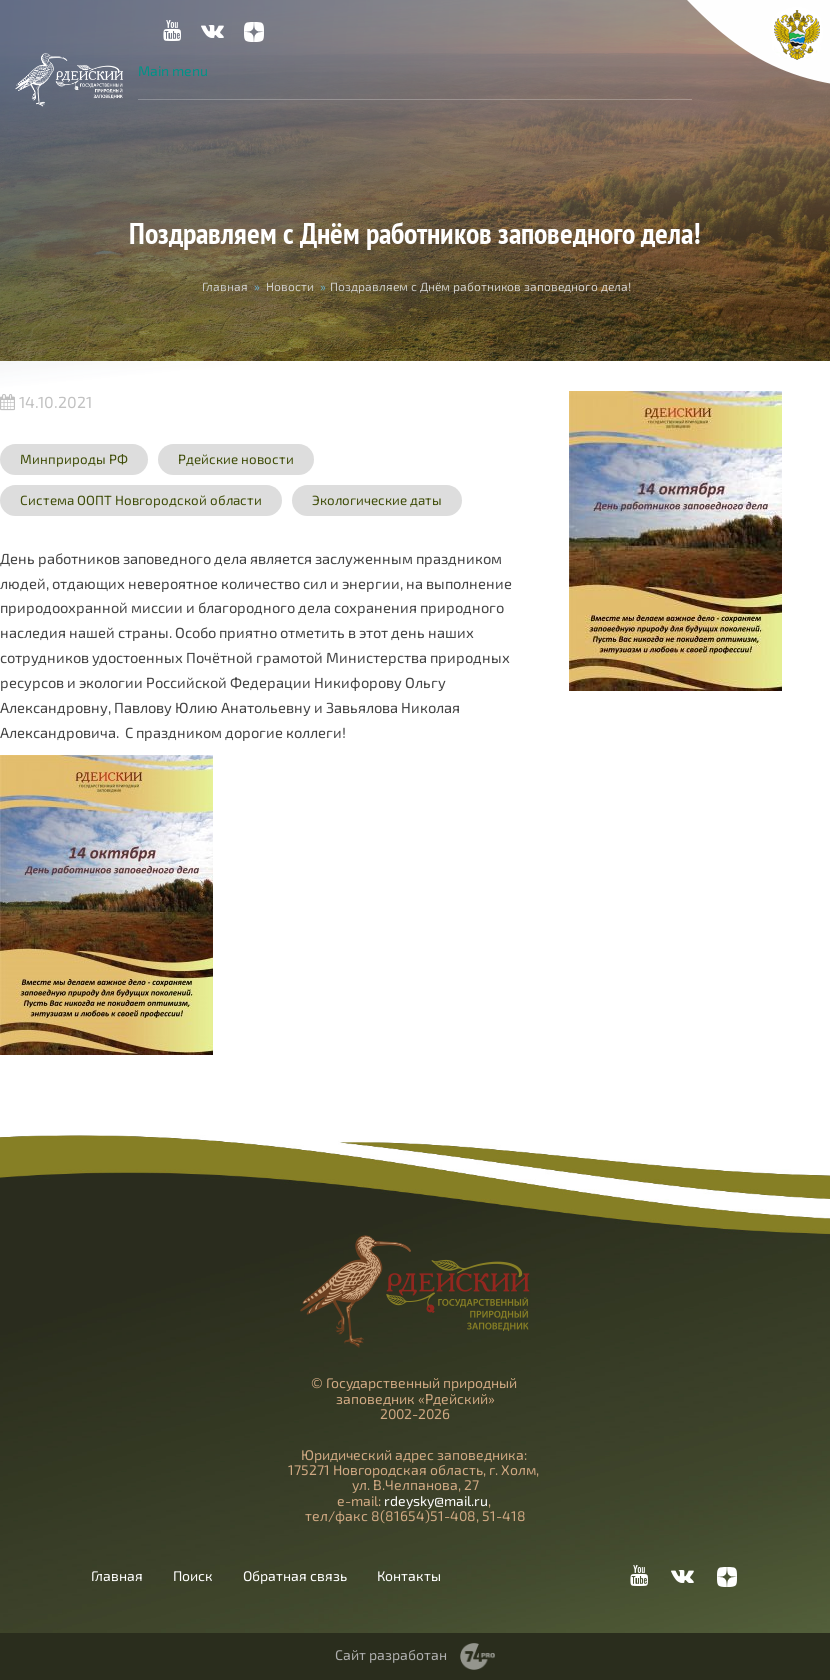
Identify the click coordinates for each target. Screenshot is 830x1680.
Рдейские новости (236, 459)
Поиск (193, 1576)
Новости (290, 286)
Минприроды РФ (74, 459)
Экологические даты (377, 500)
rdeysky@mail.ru (436, 1500)
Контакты (409, 1576)
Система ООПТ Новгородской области (141, 500)
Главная (225, 286)
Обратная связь (295, 1576)
